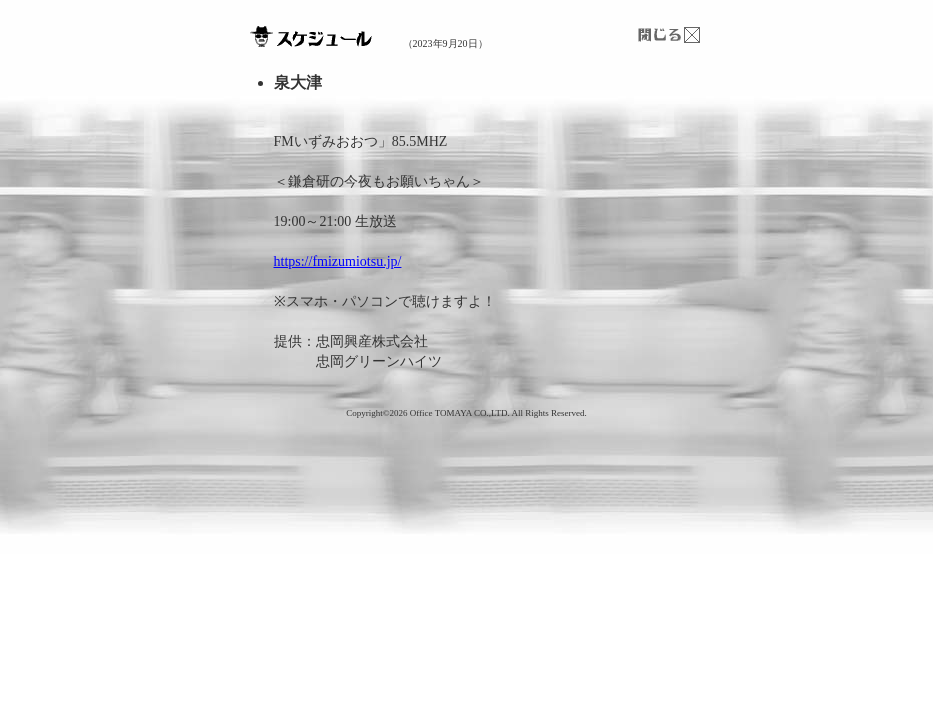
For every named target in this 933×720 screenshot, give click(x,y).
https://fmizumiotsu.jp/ (338, 261)
